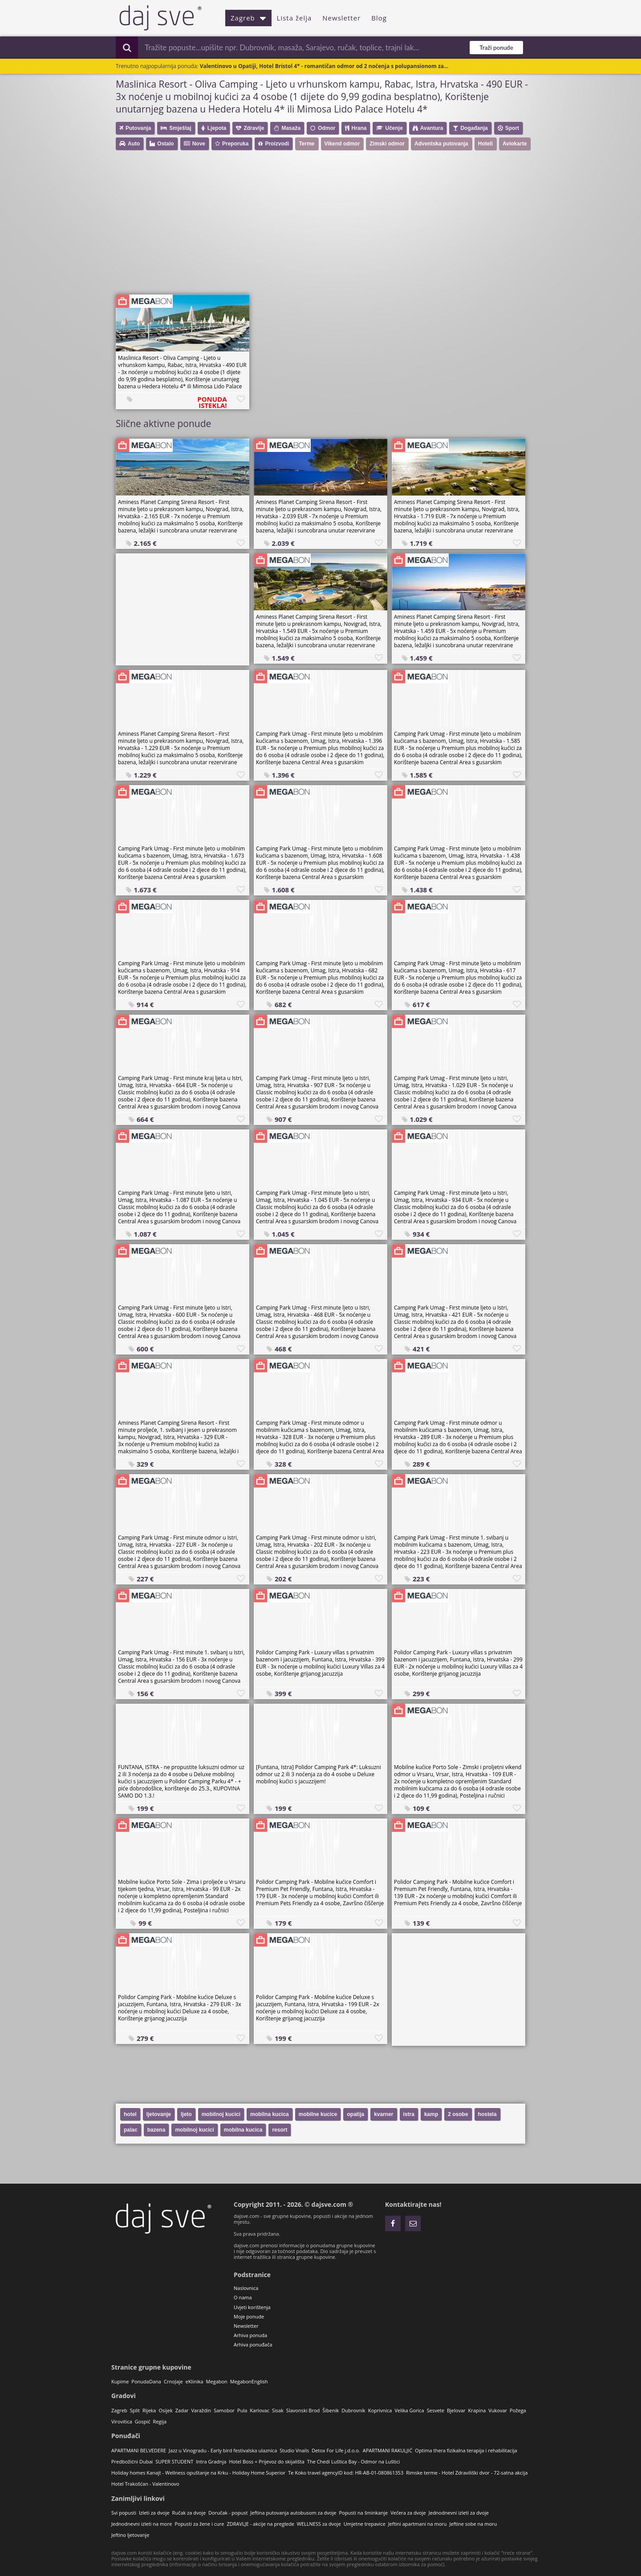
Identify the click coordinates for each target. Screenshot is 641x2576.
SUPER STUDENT (174, 2461)
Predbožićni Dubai (132, 2461)
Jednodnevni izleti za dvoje (459, 2512)
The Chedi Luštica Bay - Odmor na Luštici (353, 2461)
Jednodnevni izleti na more (141, 2523)
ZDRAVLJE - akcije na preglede (260, 2523)
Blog (379, 17)
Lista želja (294, 17)
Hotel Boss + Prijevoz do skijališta (266, 2461)
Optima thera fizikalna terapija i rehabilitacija (466, 2450)
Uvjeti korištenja (252, 2307)
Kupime (120, 2381)
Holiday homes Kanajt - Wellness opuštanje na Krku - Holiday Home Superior (198, 2472)
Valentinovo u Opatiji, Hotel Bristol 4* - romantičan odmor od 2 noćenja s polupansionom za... (324, 66)
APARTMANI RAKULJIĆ (388, 2450)
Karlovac (259, 2410)
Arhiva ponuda (250, 2335)
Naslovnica (246, 2288)
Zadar (182, 2410)
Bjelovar (456, 2410)
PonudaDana (146, 2381)
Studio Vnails (294, 2450)
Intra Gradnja (211, 2461)
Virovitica (121, 2421)
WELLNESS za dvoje (319, 2523)
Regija (159, 2421)
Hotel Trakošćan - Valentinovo (145, 2483)
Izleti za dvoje (154, 2512)
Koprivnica (380, 2410)
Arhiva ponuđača (253, 2344)
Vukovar (497, 2410)
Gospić (142, 2421)
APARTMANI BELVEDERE (138, 2450)
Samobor (224, 2410)
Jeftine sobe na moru (473, 2523)
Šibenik (330, 2410)
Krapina (477, 2410)
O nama (243, 2297)
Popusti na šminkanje (363, 2512)
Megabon (216, 2381)
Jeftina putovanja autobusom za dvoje (293, 2512)
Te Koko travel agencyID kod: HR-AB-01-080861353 (345, 2472)
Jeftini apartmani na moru (417, 2523)
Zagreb (248, 17)
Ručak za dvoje (189, 2512)
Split (135, 2410)
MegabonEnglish (249, 2381)
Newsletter (341, 17)
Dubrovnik (353, 2410)
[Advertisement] (325, 225)
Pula (242, 2410)
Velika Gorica (409, 2410)
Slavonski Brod (303, 2410)
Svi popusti (123, 2512)
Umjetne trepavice (364, 2523)
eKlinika (194, 2381)
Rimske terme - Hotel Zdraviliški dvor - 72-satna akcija (466, 2472)
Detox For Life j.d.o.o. (336, 2450)
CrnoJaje (173, 2381)
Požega (518, 2410)
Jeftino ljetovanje (130, 2535)
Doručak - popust (227, 2512)
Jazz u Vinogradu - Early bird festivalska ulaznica (223, 2450)
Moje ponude (249, 2316)
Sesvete (435, 2410)
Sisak (278, 2410)
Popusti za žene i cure (199, 2523)
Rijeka (149, 2410)
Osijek (165, 2410)
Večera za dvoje (408, 2512)
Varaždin (201, 2410)
